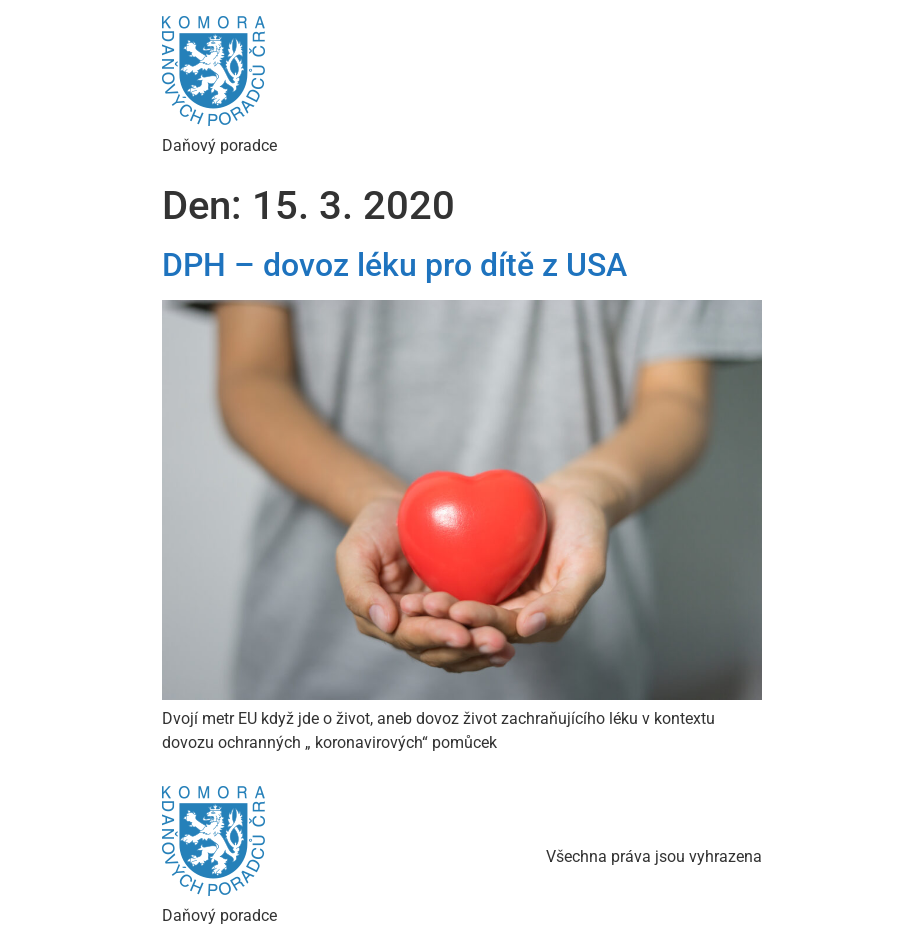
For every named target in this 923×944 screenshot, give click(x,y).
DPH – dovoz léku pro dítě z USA (394, 265)
